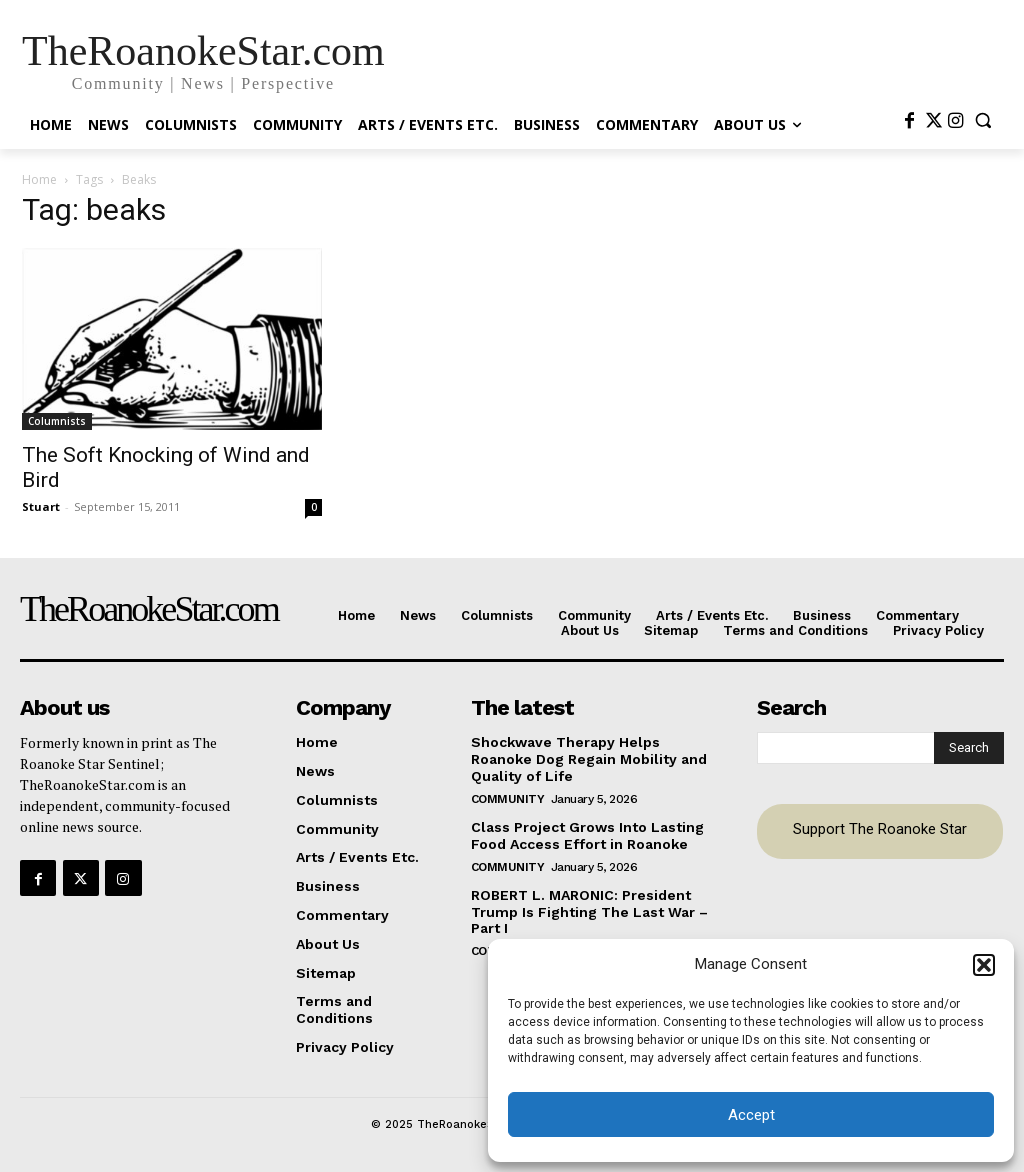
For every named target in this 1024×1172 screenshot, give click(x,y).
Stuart (41, 506)
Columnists (57, 421)
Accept (751, 1115)
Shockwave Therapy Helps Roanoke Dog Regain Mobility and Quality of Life (589, 759)
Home (39, 179)
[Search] (969, 748)
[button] (984, 965)
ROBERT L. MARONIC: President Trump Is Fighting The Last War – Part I (589, 911)
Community (508, 798)
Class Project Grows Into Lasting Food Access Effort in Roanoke (587, 834)
